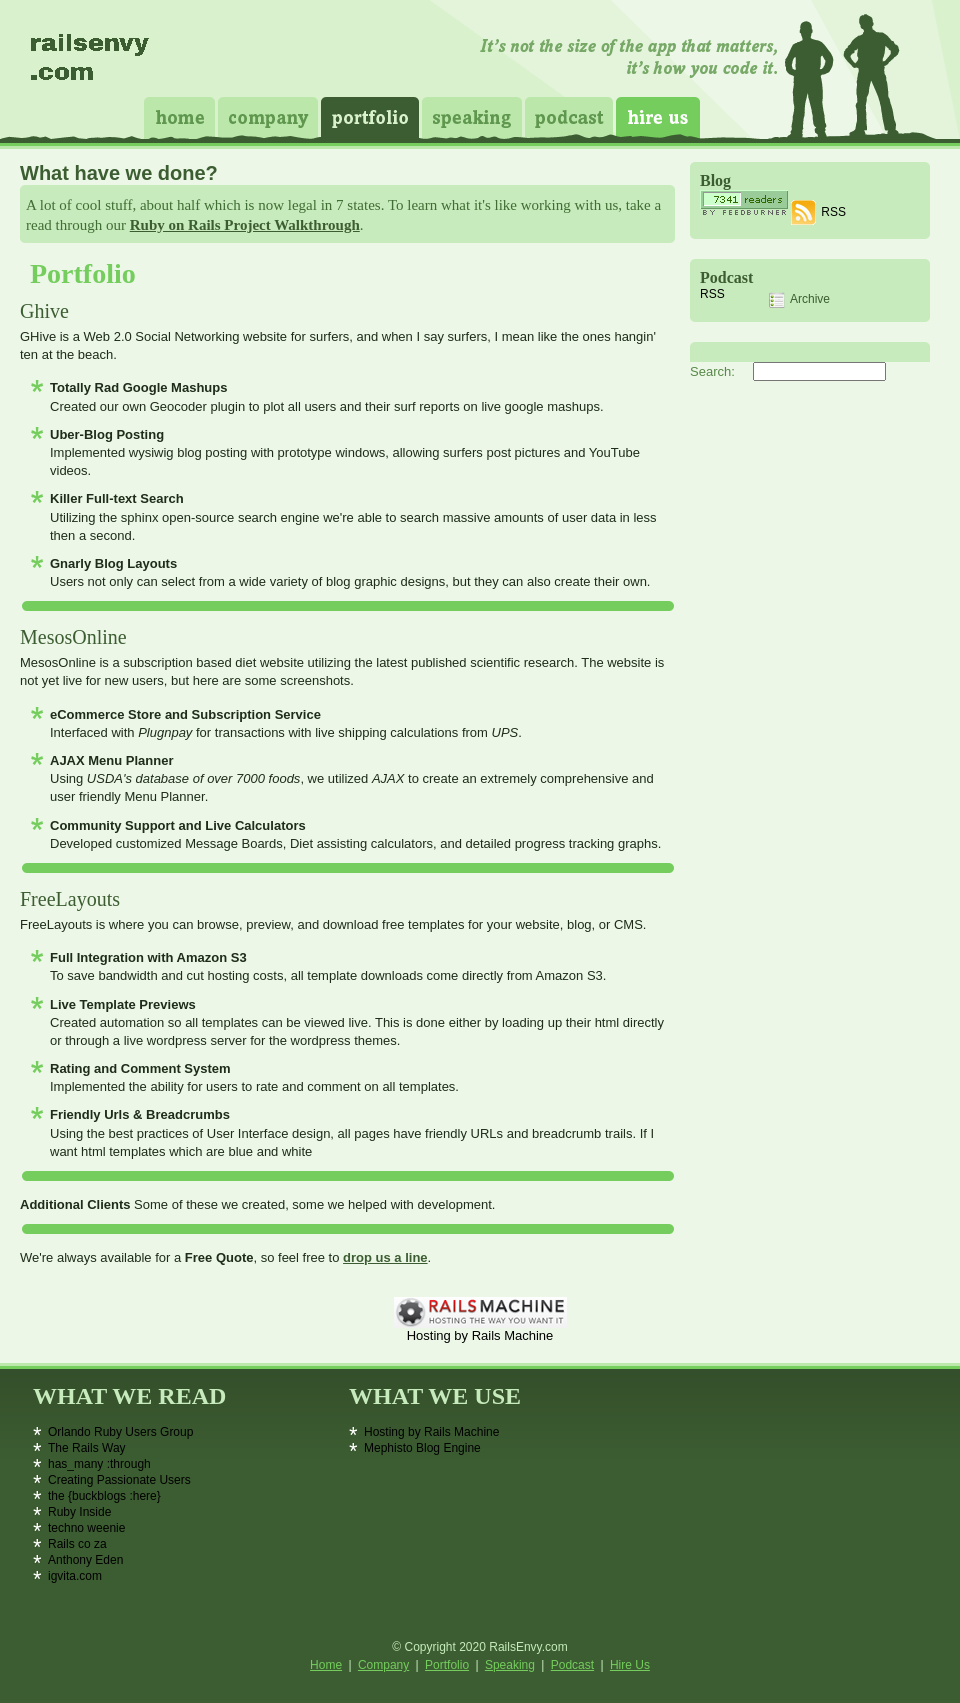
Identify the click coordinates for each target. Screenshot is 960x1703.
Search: (712, 371)
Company (268, 118)
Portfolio (370, 118)
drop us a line (385, 1257)
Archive (799, 300)
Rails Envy (91, 64)
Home (179, 118)
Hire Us (658, 118)
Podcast (569, 118)
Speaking (472, 118)
